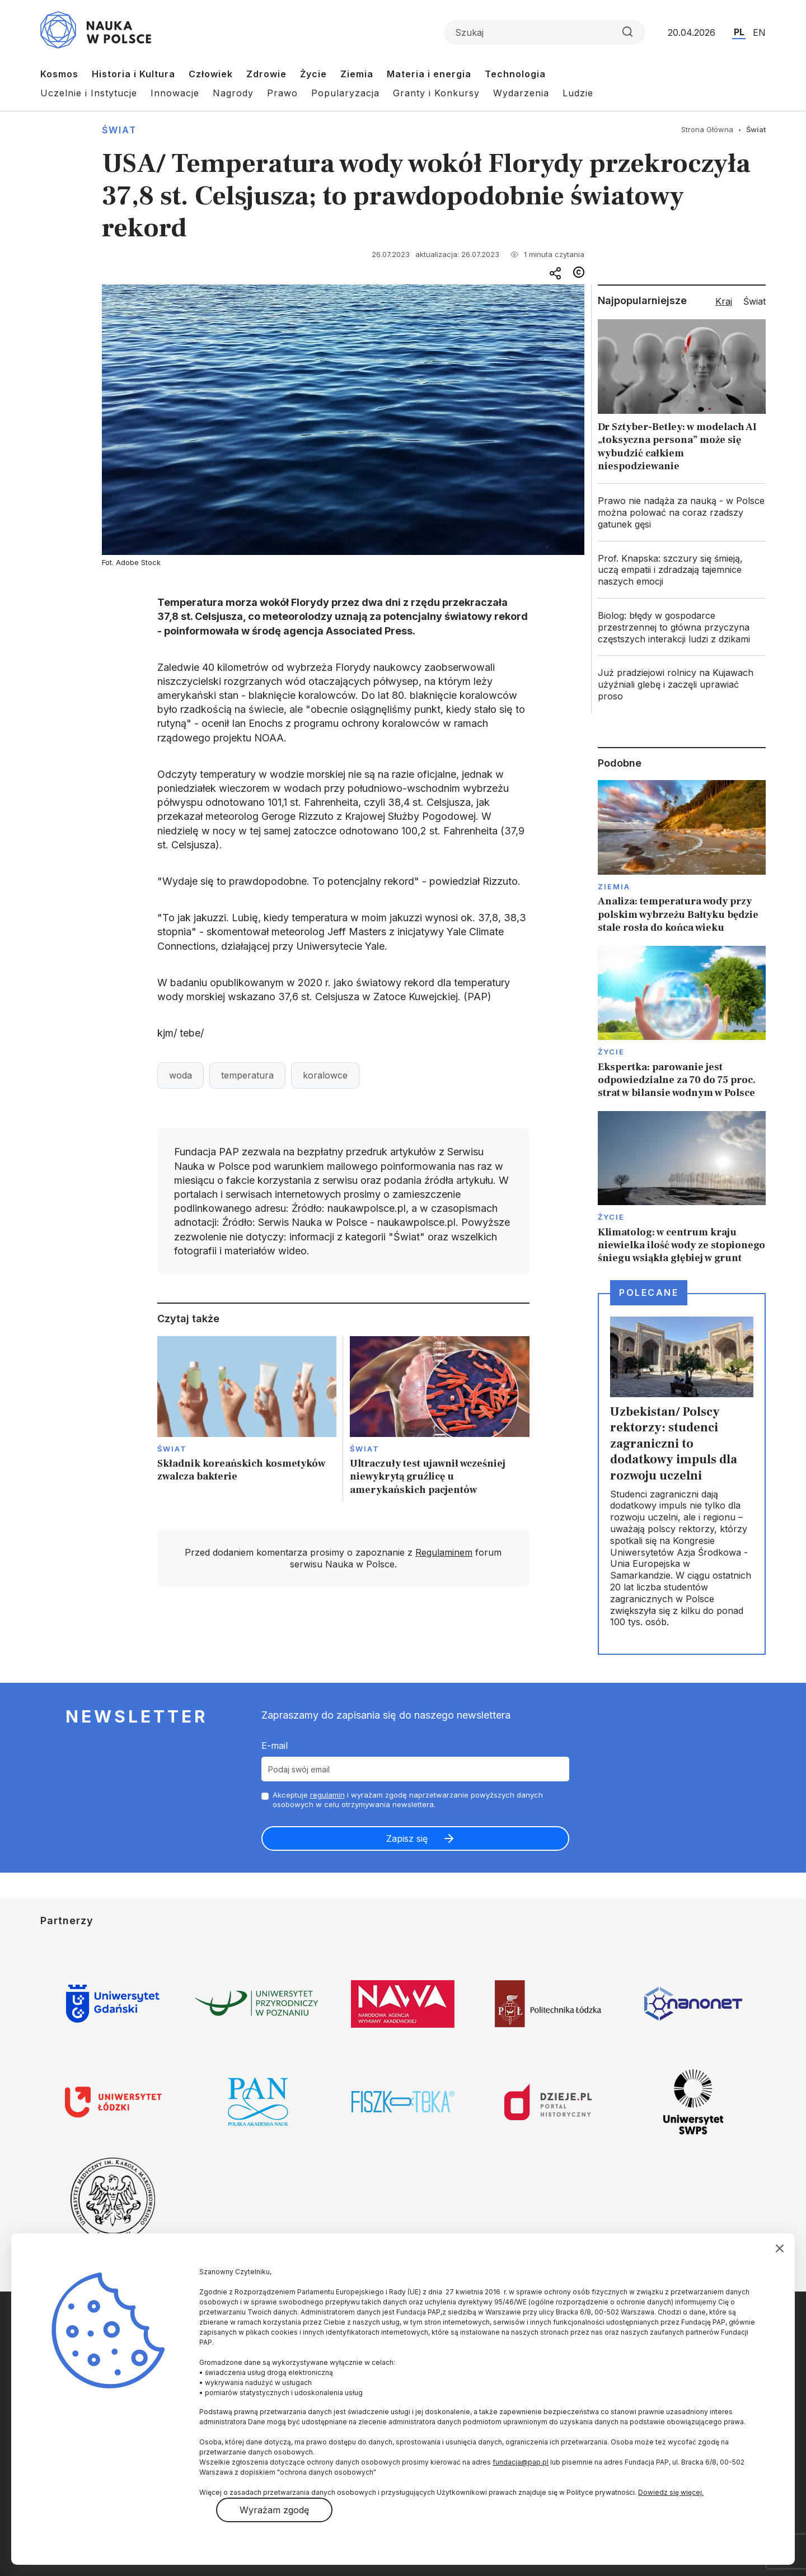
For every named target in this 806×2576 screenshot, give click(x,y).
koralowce (325, 1075)
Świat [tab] (754, 301)
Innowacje (175, 93)
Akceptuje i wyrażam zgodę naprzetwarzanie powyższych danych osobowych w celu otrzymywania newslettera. (408, 1799)
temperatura (247, 1075)
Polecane (648, 1292)
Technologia (515, 74)
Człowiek (211, 74)
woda (180, 1075)
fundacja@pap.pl (521, 2462)
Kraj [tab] (723, 301)
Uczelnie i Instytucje (88, 93)
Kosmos (59, 74)
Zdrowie (266, 74)
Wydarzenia (521, 93)
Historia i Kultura (133, 74)
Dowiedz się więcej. (671, 2492)
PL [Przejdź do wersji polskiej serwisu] (739, 32)
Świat (119, 130)
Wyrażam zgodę (274, 2510)
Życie (313, 74)
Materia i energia (429, 74)
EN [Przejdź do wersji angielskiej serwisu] (759, 32)
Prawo (282, 93)
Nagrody (233, 93)
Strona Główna (707, 129)
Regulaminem (443, 1552)
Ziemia (356, 74)
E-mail (274, 1745)
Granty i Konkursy (436, 93)
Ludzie (578, 93)
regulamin (327, 1794)
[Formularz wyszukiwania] (544, 32)
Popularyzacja (345, 93)
